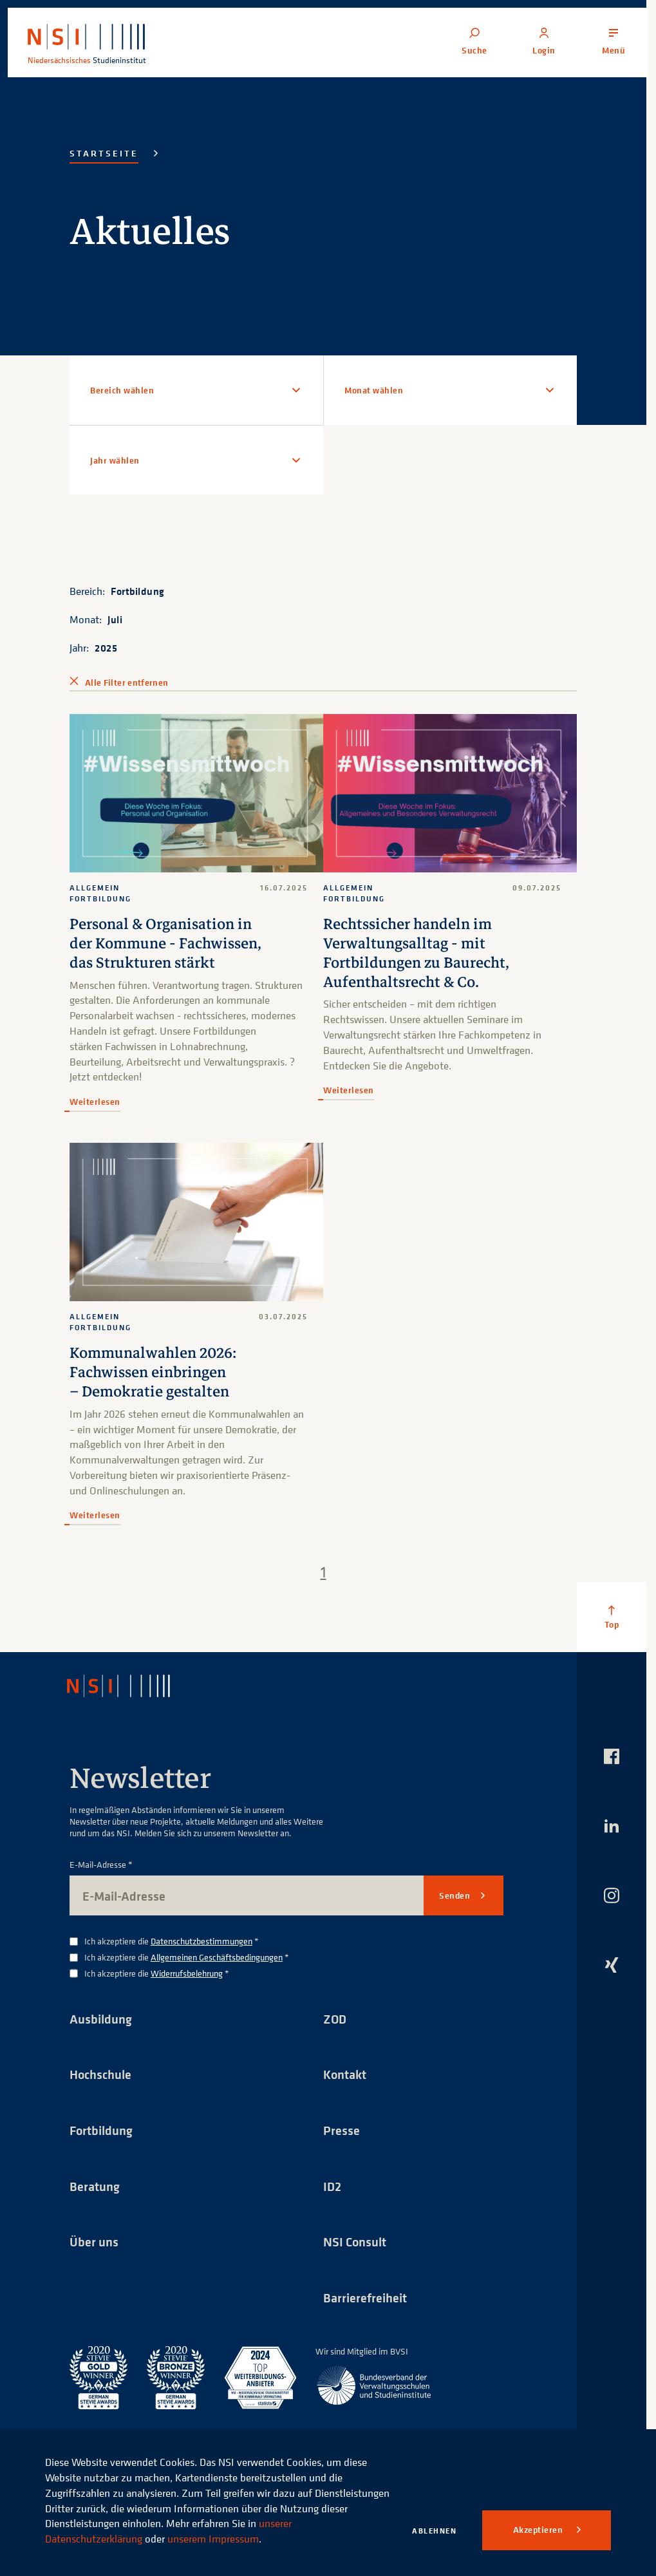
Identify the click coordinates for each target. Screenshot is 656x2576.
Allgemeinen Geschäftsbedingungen (217, 1954)
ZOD (334, 2015)
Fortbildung (138, 591)
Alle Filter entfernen (126, 682)
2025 (106, 648)
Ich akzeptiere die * (171, 1938)
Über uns (94, 2239)
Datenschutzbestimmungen (201, 1938)
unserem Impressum (213, 2539)
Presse (341, 2127)
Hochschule (100, 2071)
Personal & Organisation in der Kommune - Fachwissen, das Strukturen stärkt (166, 943)
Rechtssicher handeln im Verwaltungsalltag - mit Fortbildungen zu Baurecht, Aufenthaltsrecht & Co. (417, 952)
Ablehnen (434, 2530)
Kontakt (344, 2071)
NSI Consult (354, 2239)
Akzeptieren (539, 2529)
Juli (115, 619)
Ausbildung (101, 2015)
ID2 (332, 2183)
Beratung (95, 2183)
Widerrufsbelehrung (187, 1970)
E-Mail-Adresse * (101, 1862)
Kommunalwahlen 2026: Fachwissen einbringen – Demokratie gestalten (154, 1370)
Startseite (104, 153)
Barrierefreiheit (365, 2295)
